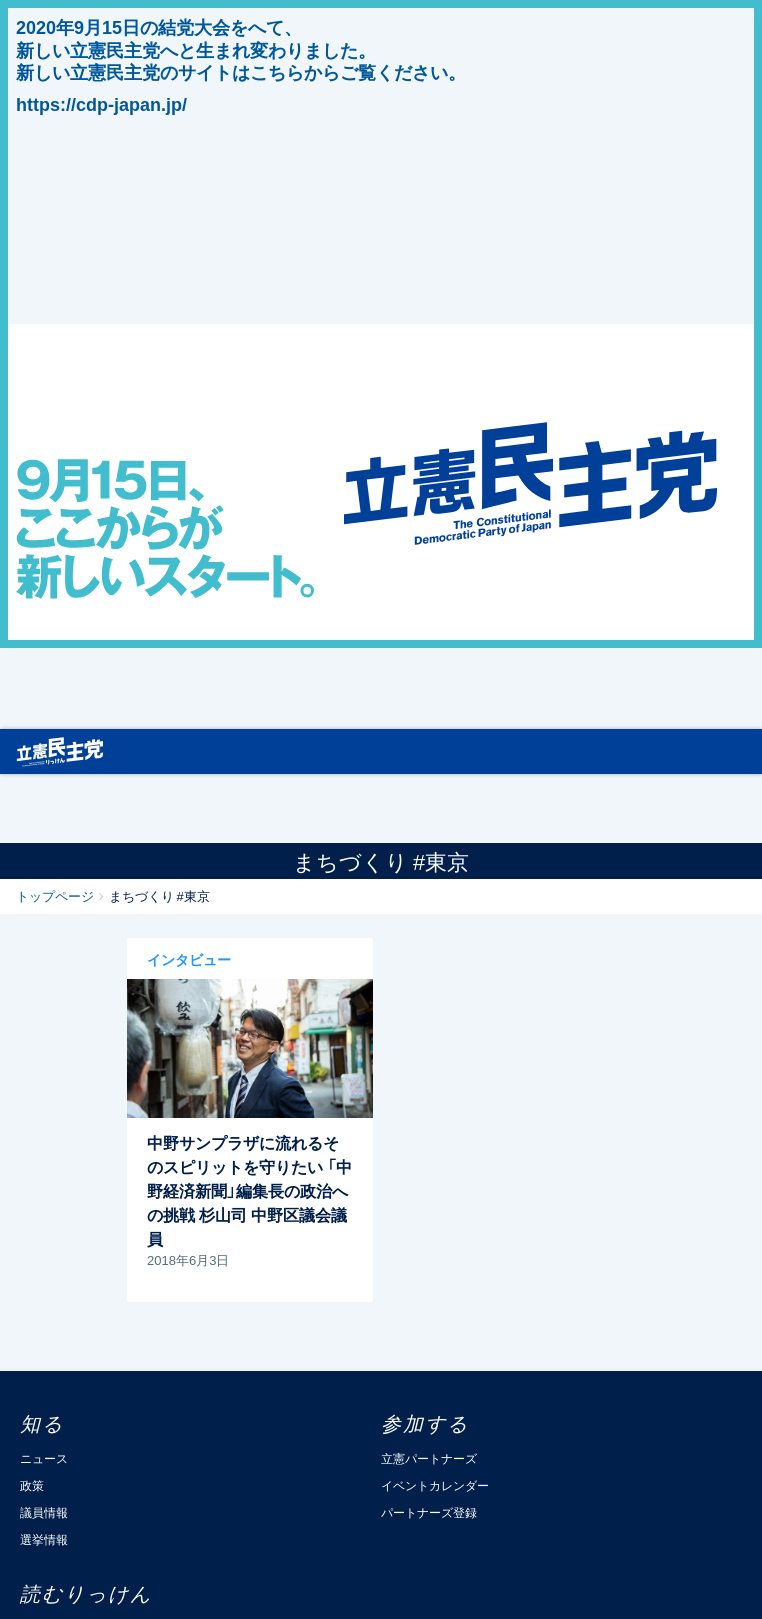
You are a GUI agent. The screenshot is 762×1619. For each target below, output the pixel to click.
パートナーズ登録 (429, 1512)
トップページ (55, 895)
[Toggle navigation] (736, 751)
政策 (32, 1485)
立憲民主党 (60, 748)
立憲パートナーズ (429, 1458)
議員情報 (44, 1512)
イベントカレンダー (435, 1485)
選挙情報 (44, 1539)
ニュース (44, 1458)
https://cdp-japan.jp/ (101, 104)
